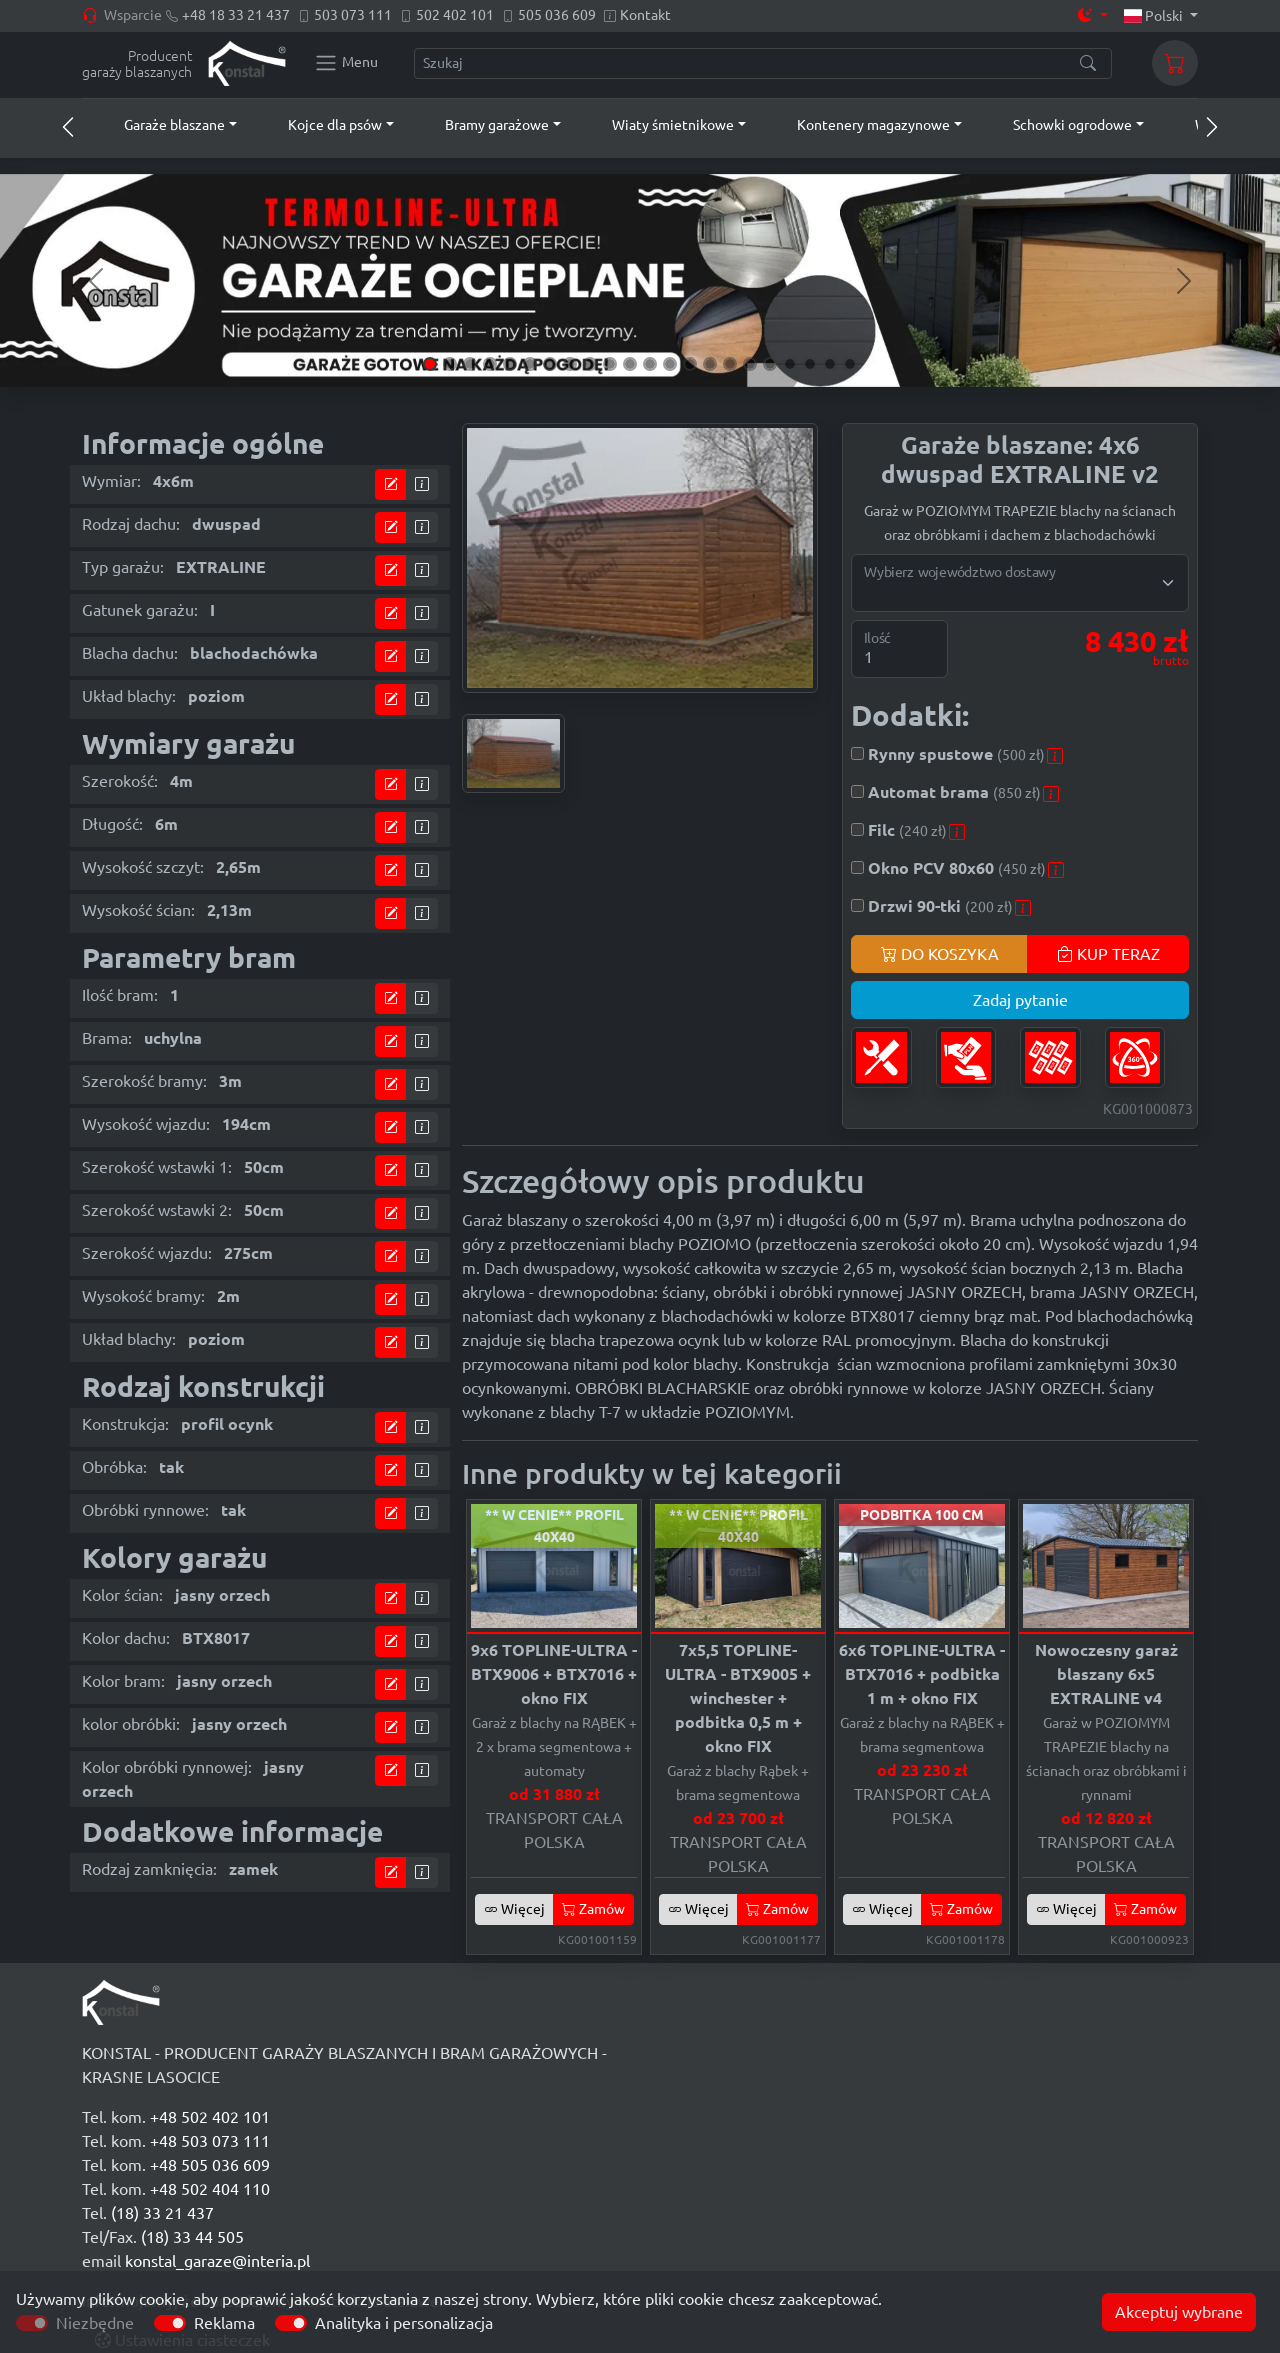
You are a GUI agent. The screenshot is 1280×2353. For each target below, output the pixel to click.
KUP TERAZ (1108, 954)
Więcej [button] (514, 1909)
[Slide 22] (850, 364)
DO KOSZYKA (940, 954)
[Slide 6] (530, 364)
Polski (1155, 16)
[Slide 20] (810, 364)
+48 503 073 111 (210, 2141)
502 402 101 (455, 15)
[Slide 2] (450, 364)
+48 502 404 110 (210, 2189)
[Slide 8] (570, 364)
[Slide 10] (610, 364)
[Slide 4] (490, 364)
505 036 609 (557, 15)
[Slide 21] (830, 364)
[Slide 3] (470, 364)
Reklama (224, 2323)
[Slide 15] (710, 364)
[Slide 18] (770, 364)
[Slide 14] (690, 364)
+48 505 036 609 (210, 2165)
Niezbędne (95, 2323)
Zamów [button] (593, 1909)
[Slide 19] (790, 364)
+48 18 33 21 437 (236, 15)
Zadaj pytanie (1020, 1000)
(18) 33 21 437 (162, 2213)
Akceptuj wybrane (1179, 2312)
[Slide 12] (650, 364)
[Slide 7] (550, 364)
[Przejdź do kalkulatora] (391, 484)
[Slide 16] (730, 364)
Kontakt (645, 15)
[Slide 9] (590, 364)
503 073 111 (353, 15)
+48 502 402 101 (210, 2117)
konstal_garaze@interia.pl (217, 2261)
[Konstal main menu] (346, 63)
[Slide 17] (750, 364)
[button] (162, 125)
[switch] (170, 2323)
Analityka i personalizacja (404, 2323)
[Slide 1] (430, 364)
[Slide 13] (670, 364)
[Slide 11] (630, 364)
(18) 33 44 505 (192, 2237)
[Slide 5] (510, 364)
